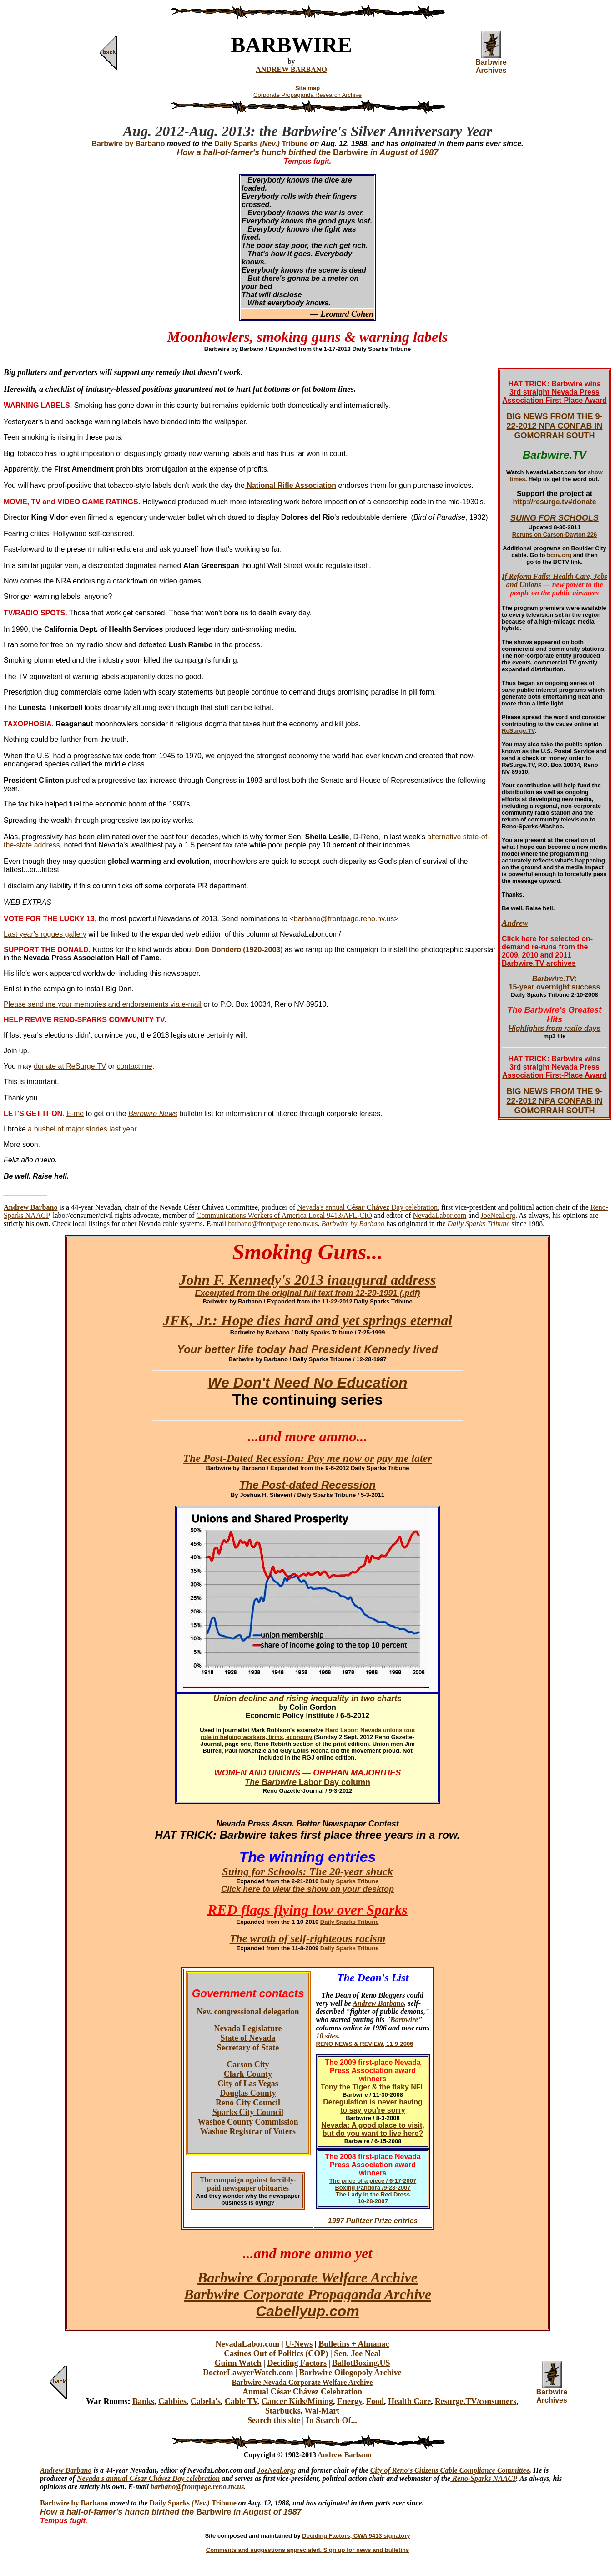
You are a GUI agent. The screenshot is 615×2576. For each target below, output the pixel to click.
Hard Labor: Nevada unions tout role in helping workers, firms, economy (308, 1733)
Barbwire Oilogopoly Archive (350, 2372)
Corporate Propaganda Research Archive (307, 94)
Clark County (248, 2074)
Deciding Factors (297, 2363)
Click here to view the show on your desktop (307, 1889)
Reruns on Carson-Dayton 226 (554, 534)
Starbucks (283, 2410)
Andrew (515, 923)
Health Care (409, 2401)
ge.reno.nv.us (224, 2486)
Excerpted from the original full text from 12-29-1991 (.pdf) (307, 1293)
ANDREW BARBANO (291, 69)
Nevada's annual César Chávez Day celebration (148, 2478)
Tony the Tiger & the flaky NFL (373, 2087)
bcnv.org (559, 555)
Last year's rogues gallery (45, 934)
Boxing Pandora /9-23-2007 (372, 2187)
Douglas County (248, 2093)
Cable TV (241, 2401)
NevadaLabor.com (440, 1215)
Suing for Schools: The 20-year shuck (307, 1871)
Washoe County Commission (247, 2121)
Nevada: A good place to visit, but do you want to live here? (372, 2129)
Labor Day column (333, 1782)
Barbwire (404, 2019)
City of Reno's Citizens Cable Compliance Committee (449, 2470)
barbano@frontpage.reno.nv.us (344, 919)
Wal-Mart (321, 2410)
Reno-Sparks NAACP (483, 2478)
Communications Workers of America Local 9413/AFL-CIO (284, 1215)
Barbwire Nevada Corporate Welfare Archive (302, 2382)
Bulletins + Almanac (353, 2343)
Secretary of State (248, 2047)
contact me (134, 1066)
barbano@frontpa (177, 2486)
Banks (143, 2401)
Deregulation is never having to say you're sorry (373, 2106)
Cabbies (172, 2401)
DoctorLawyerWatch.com (248, 2372)
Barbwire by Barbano (74, 2503)
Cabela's (206, 2401)
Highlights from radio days (555, 1028)
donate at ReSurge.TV (70, 1066)
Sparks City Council (247, 2112)
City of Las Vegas (247, 2083)
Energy (349, 2401)
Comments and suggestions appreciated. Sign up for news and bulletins (307, 2549)
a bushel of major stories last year (82, 1129)
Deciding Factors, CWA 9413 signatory (356, 2535)
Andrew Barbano (378, 2003)
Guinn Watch (237, 2363)
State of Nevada (248, 2038)
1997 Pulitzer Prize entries (373, 2221)
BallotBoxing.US (361, 2363)
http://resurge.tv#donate (554, 502)
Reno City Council (248, 2102)
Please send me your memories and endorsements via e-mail (103, 1004)
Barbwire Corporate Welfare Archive (307, 2277)
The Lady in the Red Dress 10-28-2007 (373, 2198)
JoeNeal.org (497, 1215)
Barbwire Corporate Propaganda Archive (307, 2294)
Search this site (273, 2420)
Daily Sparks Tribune (261, 143)
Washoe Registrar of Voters (248, 2131)
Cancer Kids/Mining (297, 2401)
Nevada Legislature (248, 2028)
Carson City (248, 2064)
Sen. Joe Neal (357, 2353)
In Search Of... (331, 2420)
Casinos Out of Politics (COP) (276, 2353)
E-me (75, 1113)
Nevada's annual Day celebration (367, 1207)
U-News (299, 2343)
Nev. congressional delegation (248, 2011)
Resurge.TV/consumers (475, 2401)
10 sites (327, 2036)
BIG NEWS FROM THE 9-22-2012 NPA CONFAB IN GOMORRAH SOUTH (554, 426)
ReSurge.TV (518, 730)
